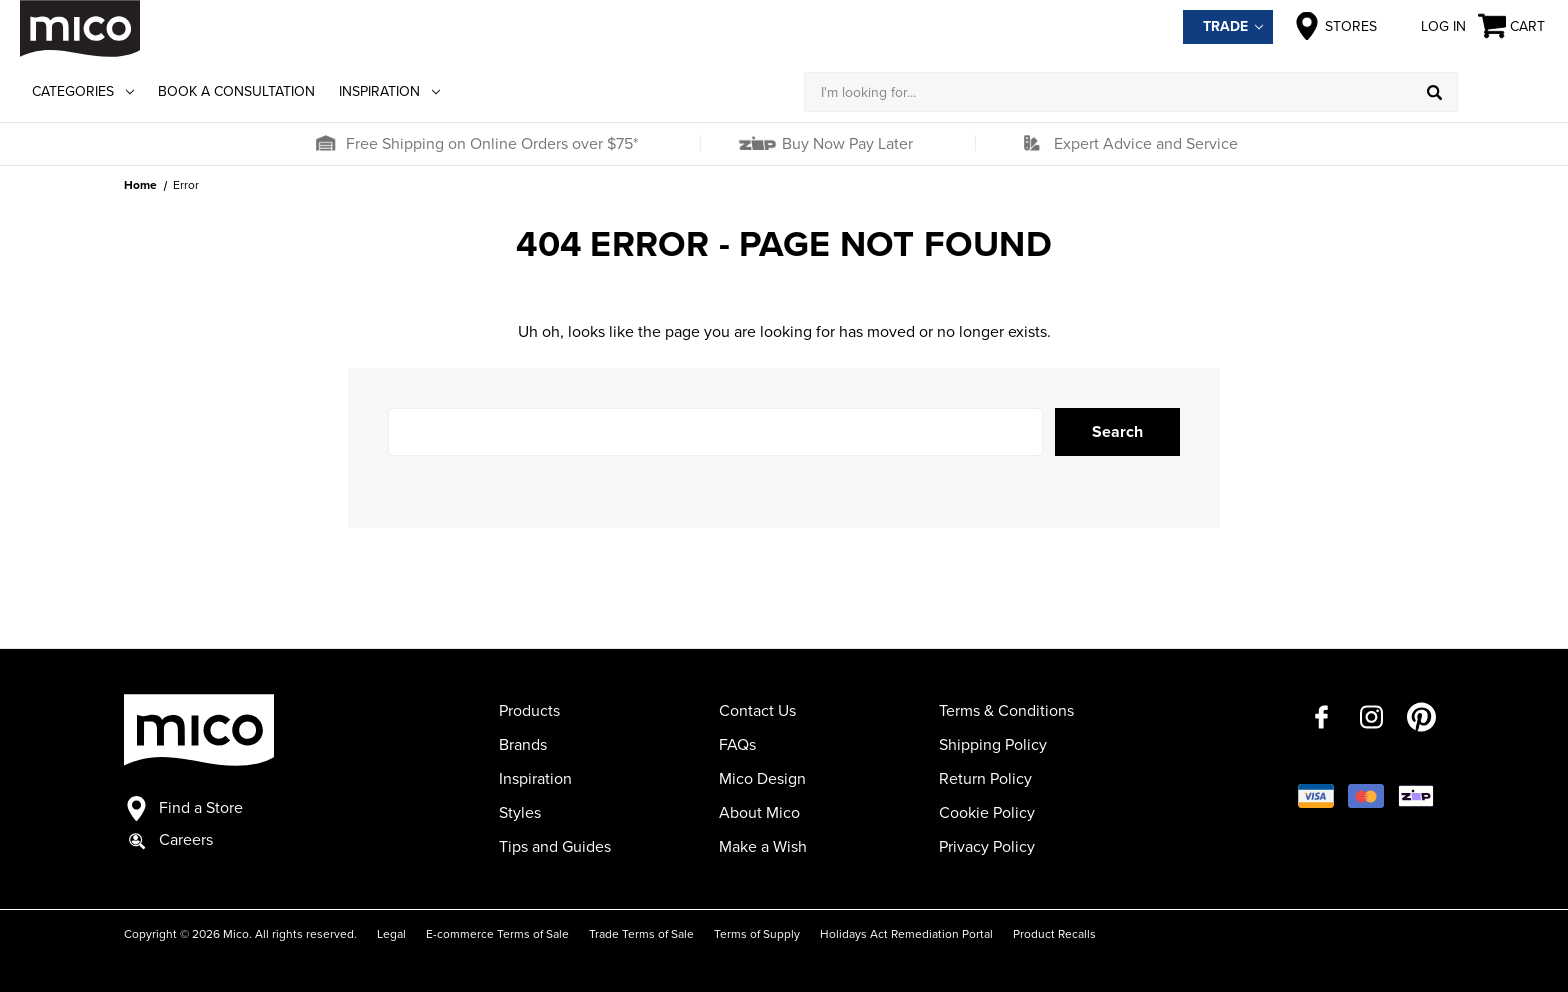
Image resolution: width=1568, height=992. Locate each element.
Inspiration (389, 91)
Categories (83, 91)
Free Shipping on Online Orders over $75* (492, 144)
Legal (391, 934)
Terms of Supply (757, 934)
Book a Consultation (236, 91)
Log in (1427, 26)
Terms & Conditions (1006, 711)
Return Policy (985, 779)
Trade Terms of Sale (641, 934)
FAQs (737, 745)
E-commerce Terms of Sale (497, 934)
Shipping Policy (993, 745)
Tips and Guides (555, 847)
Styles (520, 813)
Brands (523, 745)
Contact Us (757, 711)
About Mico (759, 813)
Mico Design (762, 779)
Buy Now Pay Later (845, 144)
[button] (325, 144)
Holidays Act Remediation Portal (906, 934)
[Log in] (1503, 92)
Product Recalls (1054, 934)
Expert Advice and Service (1146, 144)
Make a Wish (763, 847)
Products (529, 711)
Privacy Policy (987, 847)
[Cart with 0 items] (1513, 26)
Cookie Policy (987, 813)
